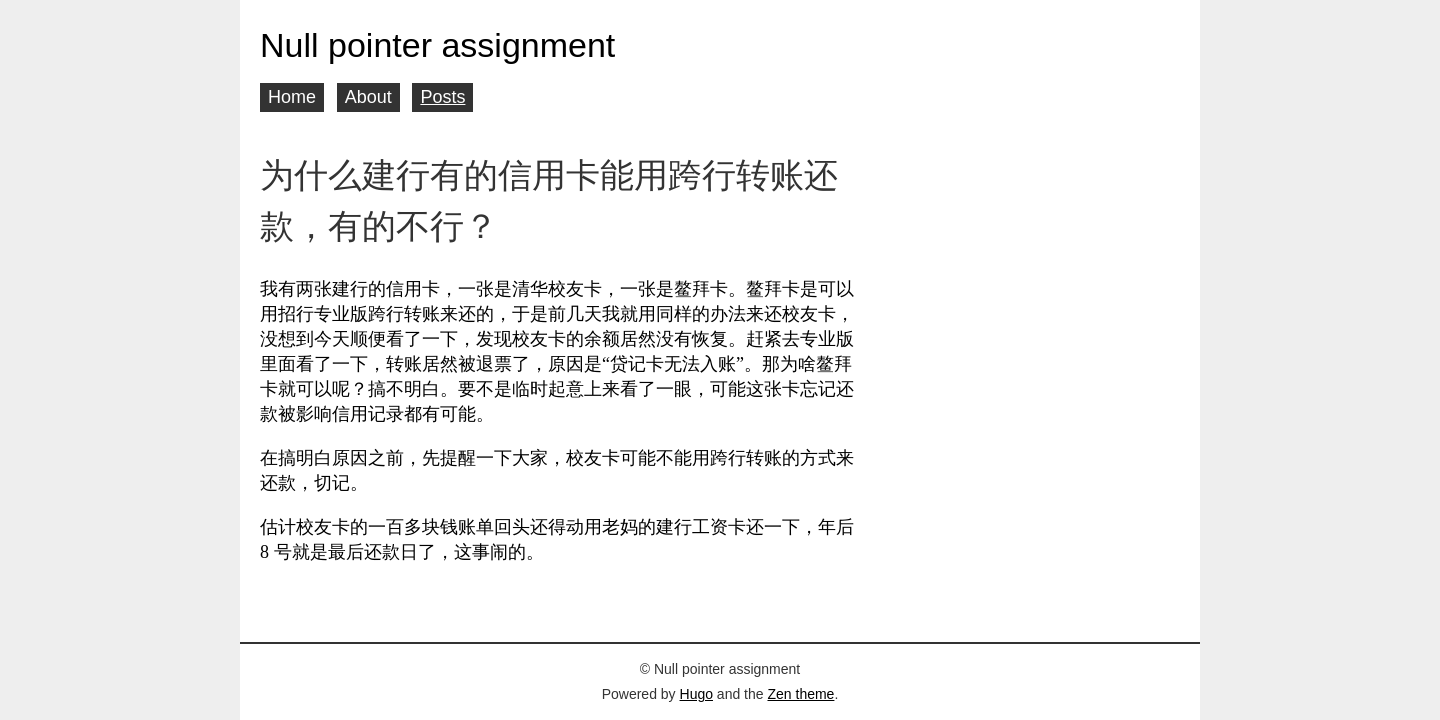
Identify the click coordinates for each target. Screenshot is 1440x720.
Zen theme (800, 694)
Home (292, 97)
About (368, 97)
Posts (442, 97)
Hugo (696, 694)
